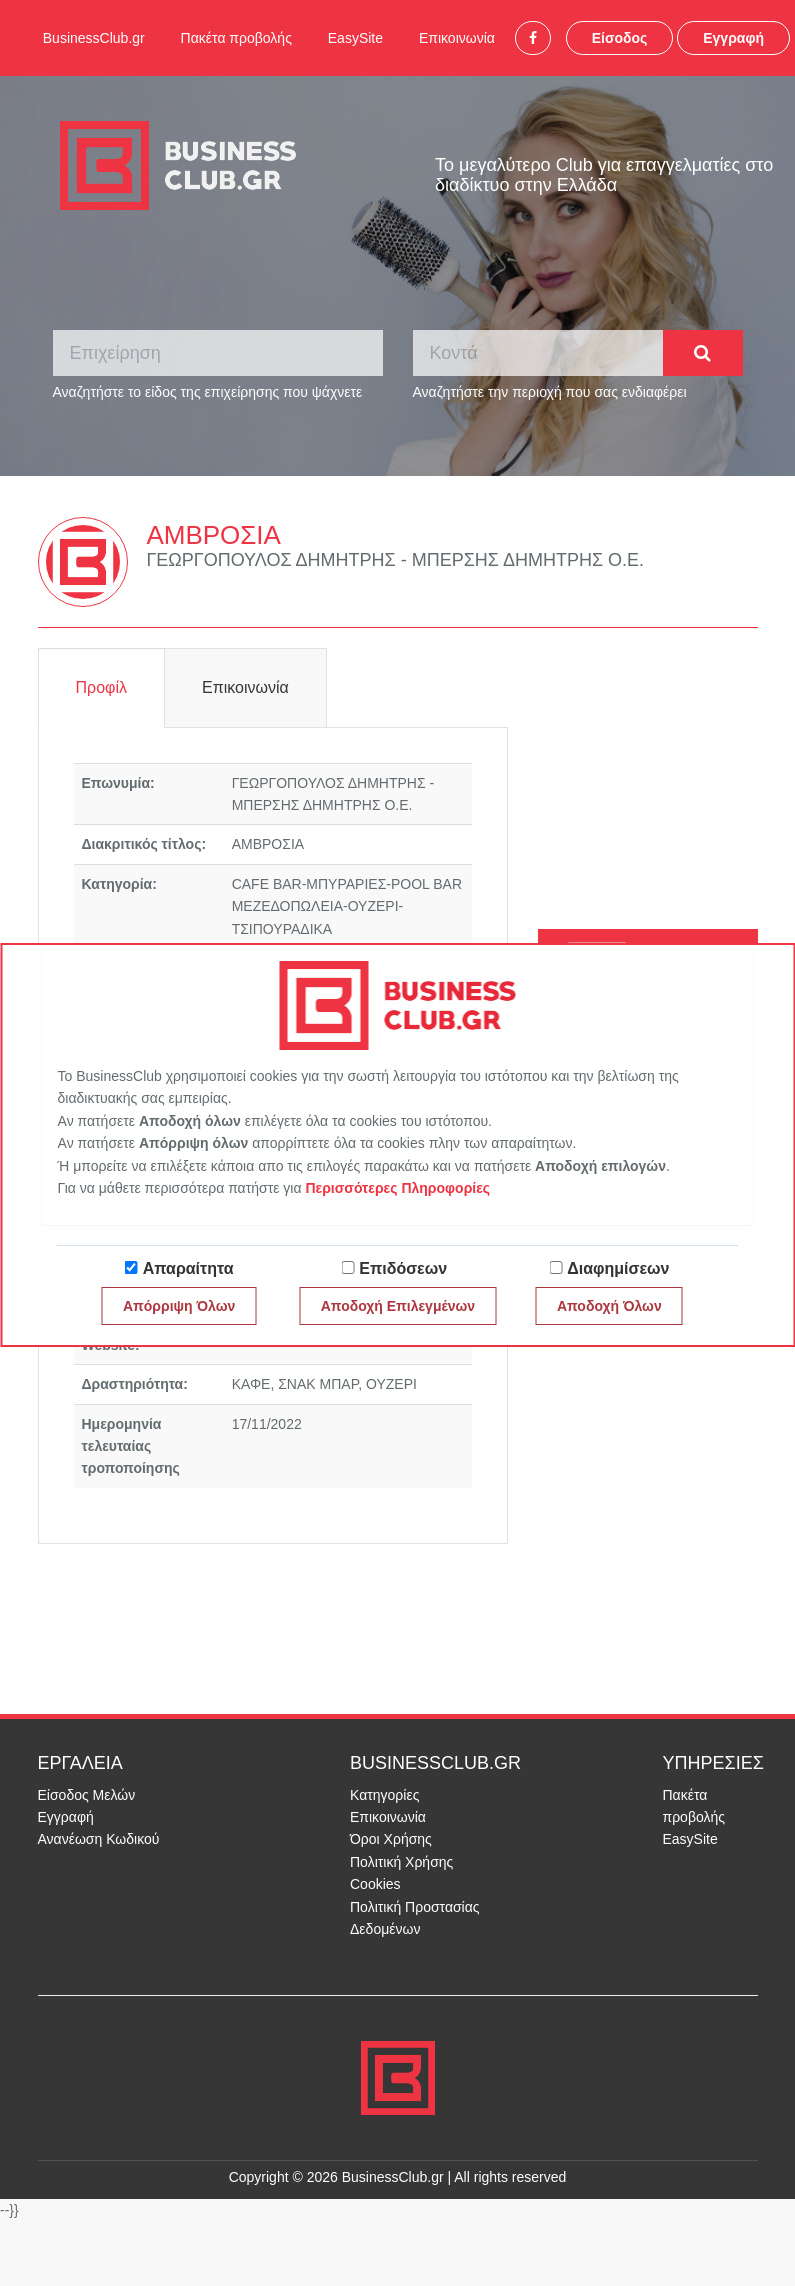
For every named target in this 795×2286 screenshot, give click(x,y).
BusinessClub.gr (94, 38)
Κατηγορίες (384, 1795)
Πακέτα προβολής (236, 38)
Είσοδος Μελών (87, 1795)
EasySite (355, 38)
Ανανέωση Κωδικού (99, 1839)
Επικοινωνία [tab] (245, 687)
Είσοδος (620, 38)
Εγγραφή (733, 38)
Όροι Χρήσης (391, 1839)
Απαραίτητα (188, 1268)
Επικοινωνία (457, 38)
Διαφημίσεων (618, 1268)
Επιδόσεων (403, 1268)
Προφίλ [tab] (101, 687)
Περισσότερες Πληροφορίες (397, 1188)
